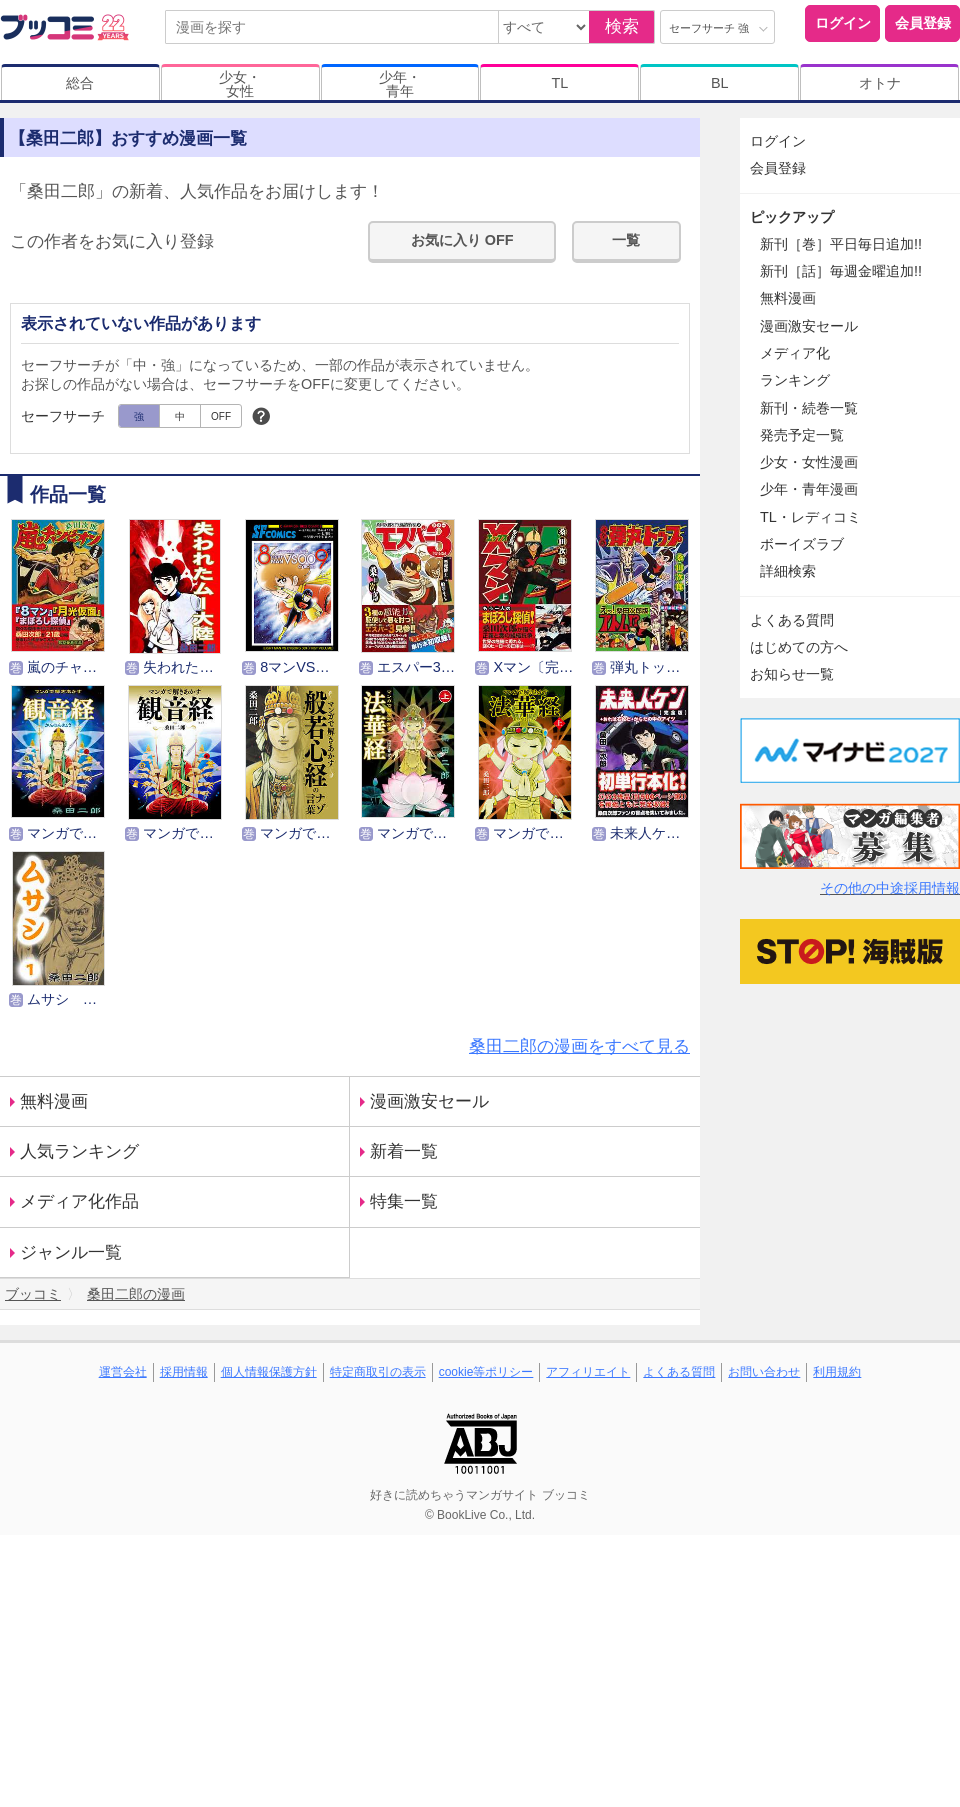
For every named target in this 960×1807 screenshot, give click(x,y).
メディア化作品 (79, 1201)
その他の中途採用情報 (890, 888)
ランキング (795, 380)
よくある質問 (792, 620)
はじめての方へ (799, 647)
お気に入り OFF (462, 240)
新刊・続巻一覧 (809, 408)
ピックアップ (792, 217)
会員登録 (923, 23)
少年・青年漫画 (809, 489)
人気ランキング (79, 1151)
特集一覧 (404, 1201)
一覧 (626, 240)
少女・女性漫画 (809, 462)
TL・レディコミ (810, 517)
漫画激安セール (429, 1101)
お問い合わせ (764, 1372)
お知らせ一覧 (792, 674)
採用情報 (184, 1372)
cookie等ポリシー (486, 1372)
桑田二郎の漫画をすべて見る (579, 1046)
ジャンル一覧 (71, 1252)
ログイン (843, 23)
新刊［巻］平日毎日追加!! (841, 244)
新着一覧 (404, 1151)
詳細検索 (788, 571)
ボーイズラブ (802, 544)
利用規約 (837, 1372)
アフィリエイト (588, 1372)
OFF (221, 416)
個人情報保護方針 (269, 1372)
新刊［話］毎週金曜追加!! (841, 271)
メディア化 (795, 353)
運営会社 (123, 1372)
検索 (622, 26)
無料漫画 (54, 1101)
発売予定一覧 (802, 435)
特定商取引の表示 (378, 1372)
